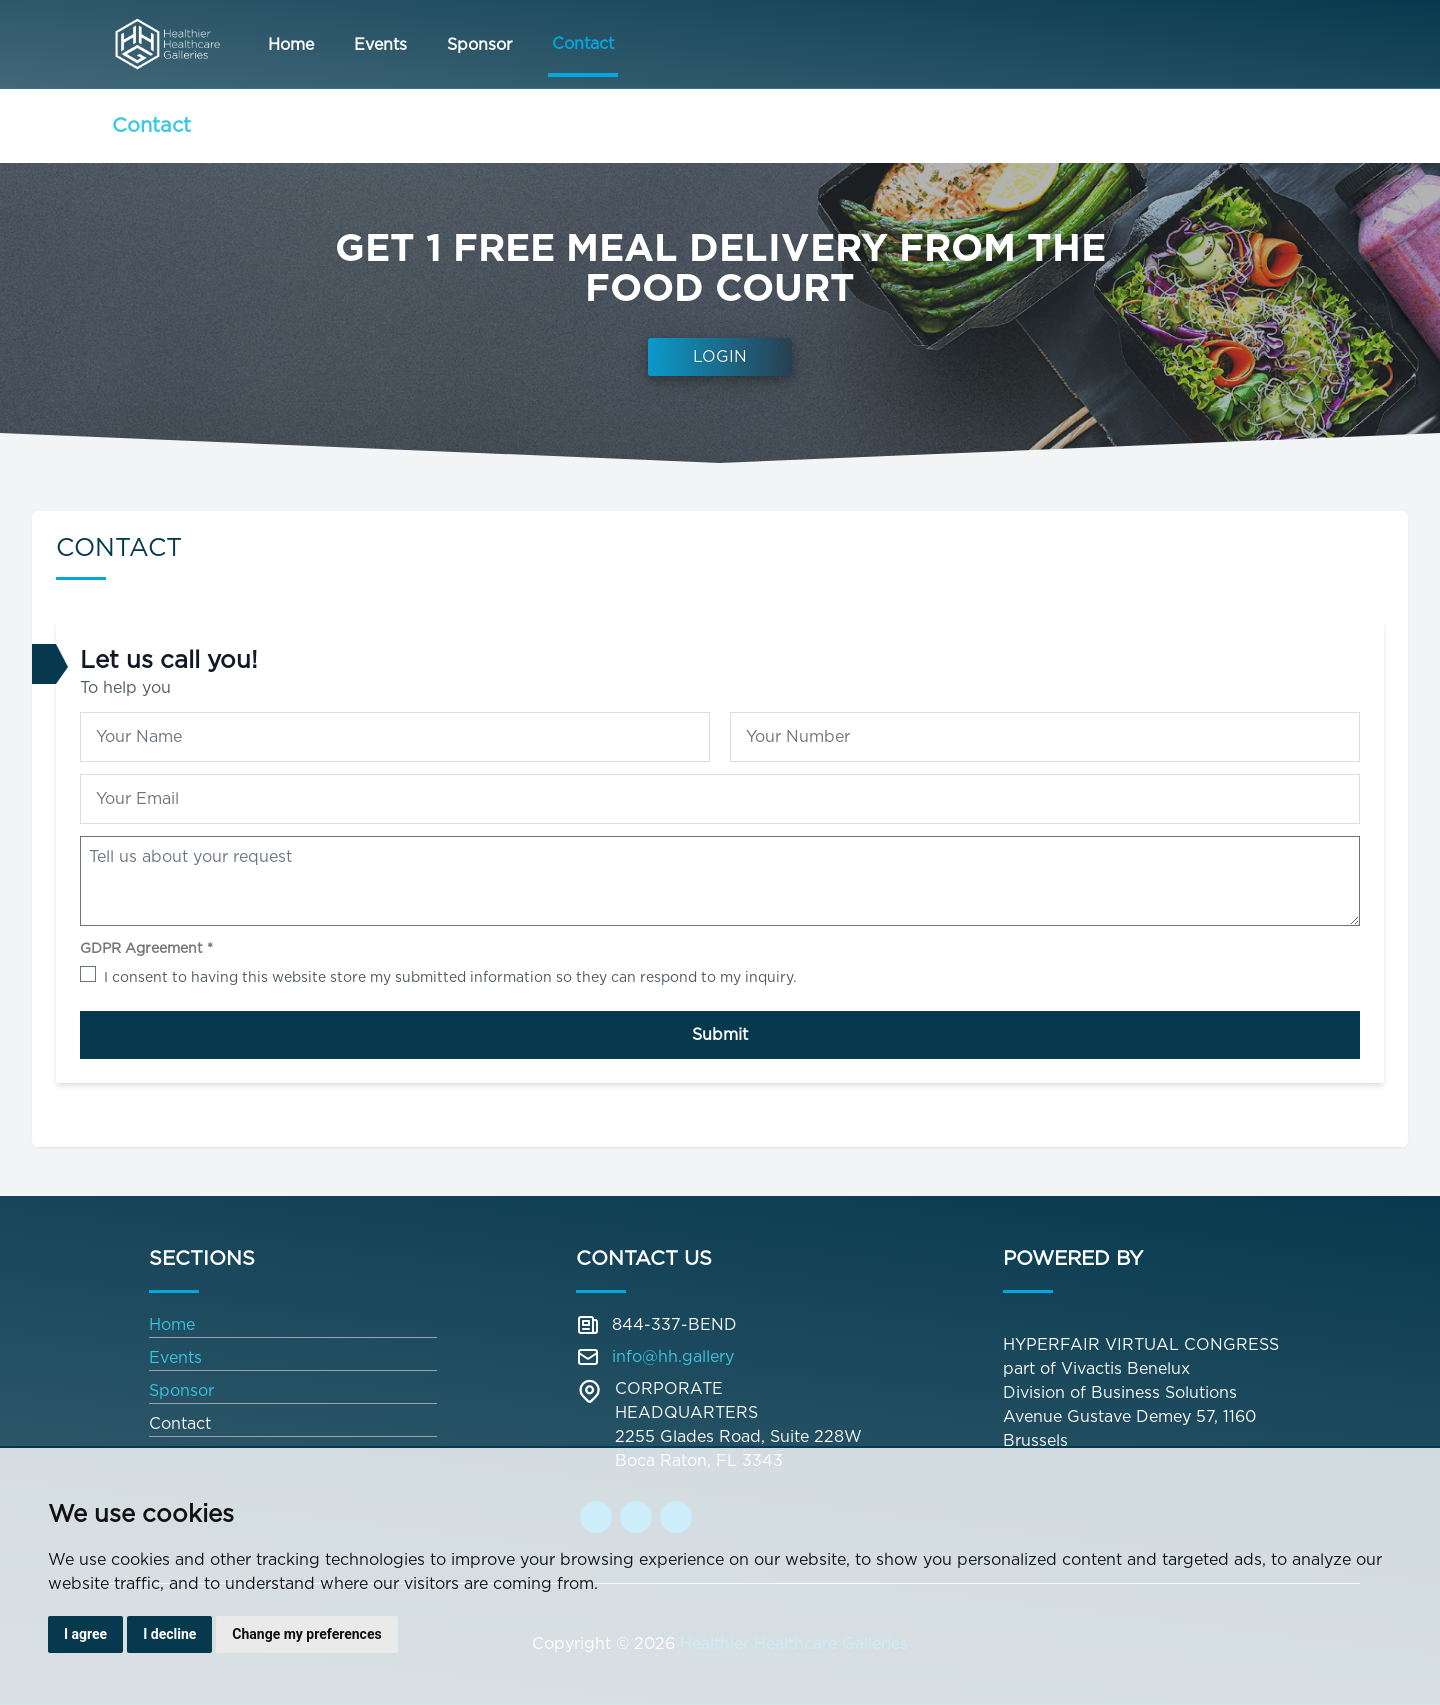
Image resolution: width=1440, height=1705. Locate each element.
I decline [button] (169, 1634)
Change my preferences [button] (306, 1634)
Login (720, 356)
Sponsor (479, 44)
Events (380, 44)
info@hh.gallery (673, 1356)
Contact (583, 43)
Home (291, 44)
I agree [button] (85, 1634)
